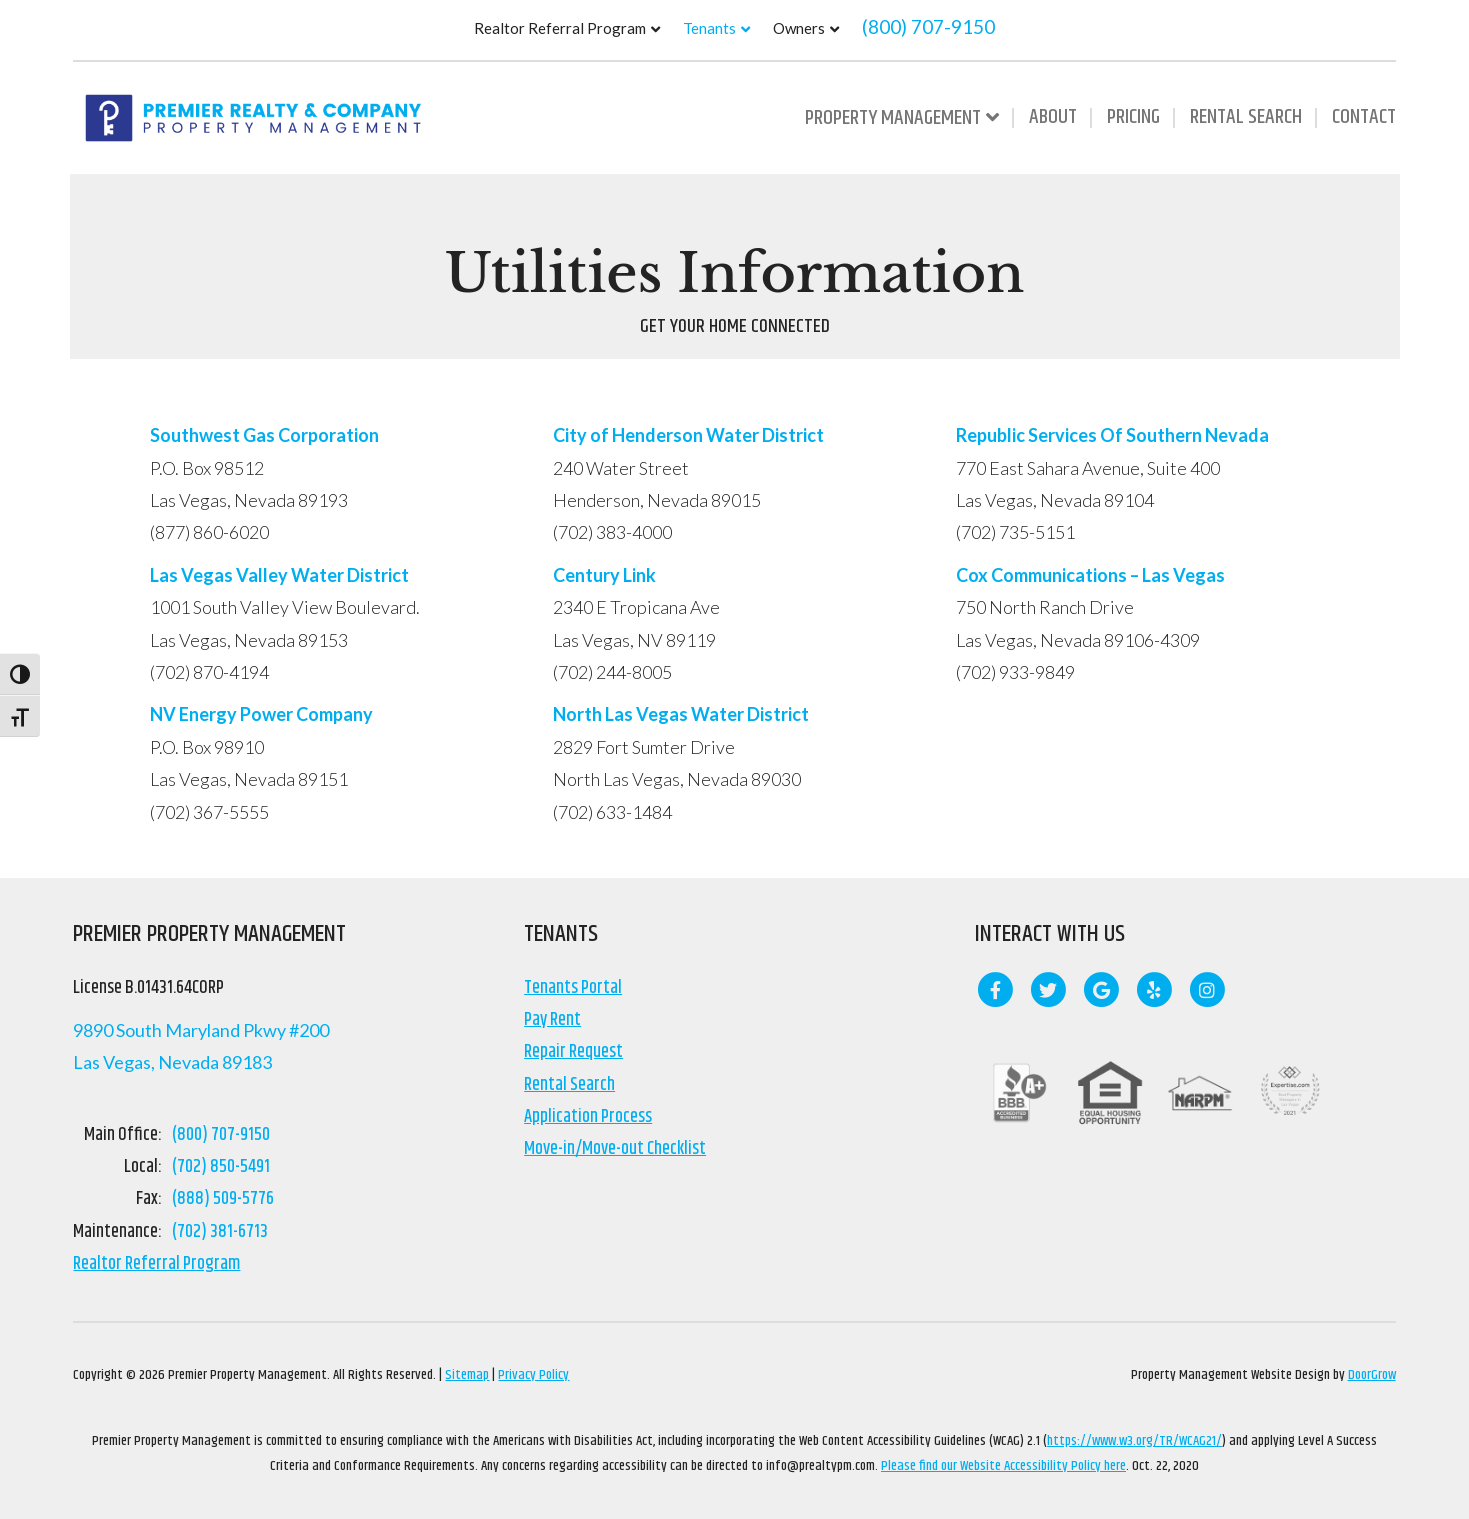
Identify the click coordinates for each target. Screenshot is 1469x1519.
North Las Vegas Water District (681, 714)
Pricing (1133, 117)
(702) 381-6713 (220, 1232)
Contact (1364, 117)
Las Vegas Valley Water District (281, 575)
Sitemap (467, 1375)
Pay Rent (552, 1020)
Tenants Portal (573, 988)
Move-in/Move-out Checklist (615, 1149)
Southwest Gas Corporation (264, 435)
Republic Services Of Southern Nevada (1112, 435)
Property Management (893, 118)
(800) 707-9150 (928, 26)
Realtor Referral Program (560, 28)
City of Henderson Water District (690, 435)
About (1053, 117)
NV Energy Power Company (261, 714)
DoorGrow (1372, 1375)
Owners (799, 28)
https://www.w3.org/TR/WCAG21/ (1134, 1441)
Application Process (588, 1117)
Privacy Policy (533, 1375)
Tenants (709, 28)
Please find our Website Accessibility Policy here (1003, 1466)
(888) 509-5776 (223, 1199)
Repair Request (573, 1052)
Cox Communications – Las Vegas (1092, 575)
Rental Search (1246, 117)
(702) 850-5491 (221, 1167)
